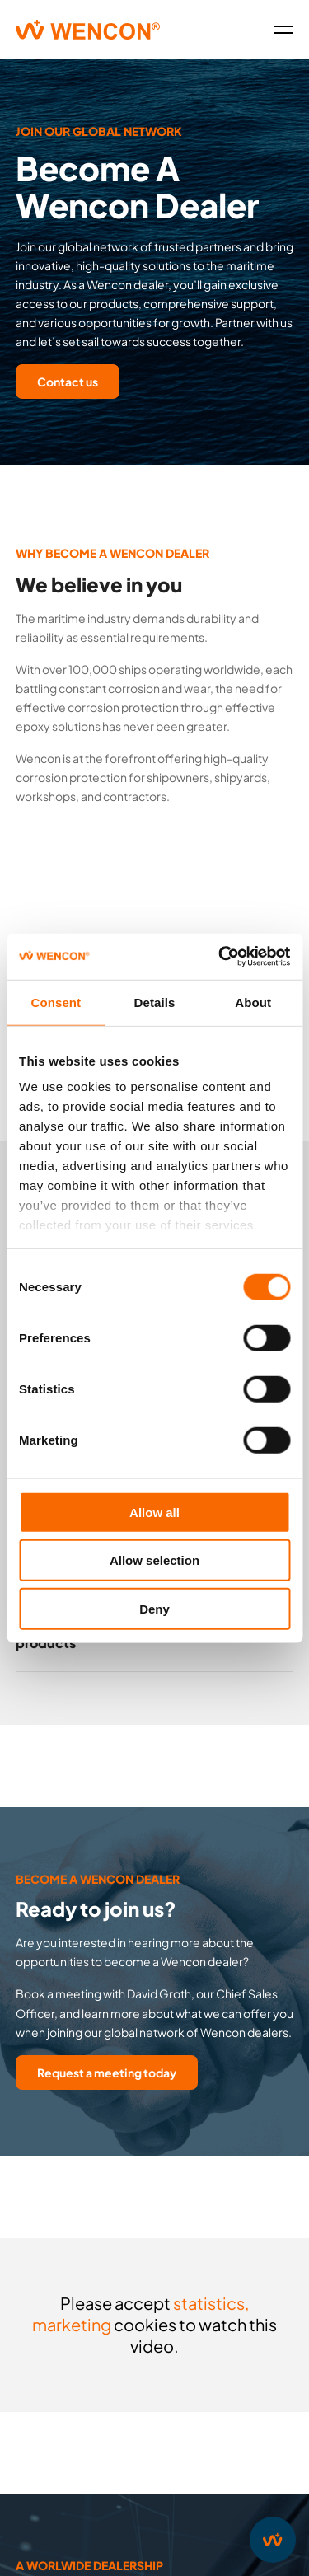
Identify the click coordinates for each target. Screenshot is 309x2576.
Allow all (154, 1512)
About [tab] (253, 1002)
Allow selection (154, 1560)
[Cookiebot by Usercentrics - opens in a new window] (220, 956)
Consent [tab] (55, 1002)
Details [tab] (155, 1002)
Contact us (67, 381)
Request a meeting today (106, 2072)
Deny (154, 1608)
